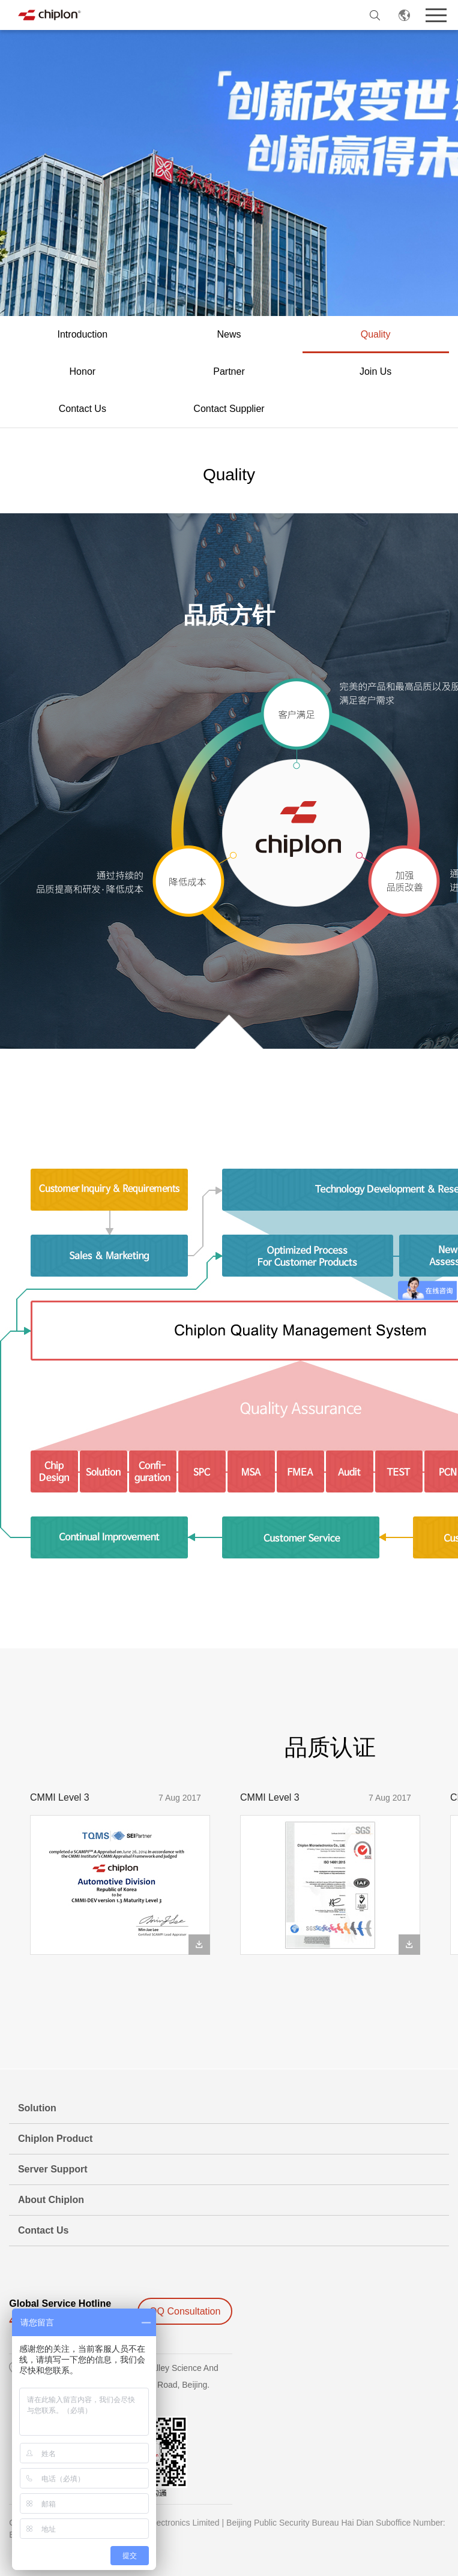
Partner (228, 371)
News (229, 334)
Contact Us (82, 409)
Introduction (83, 334)
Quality (376, 334)
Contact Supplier (228, 409)
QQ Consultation (184, 2311)
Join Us (375, 371)
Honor (83, 371)
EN (405, 15)
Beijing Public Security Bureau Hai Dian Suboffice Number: (335, 2522)
